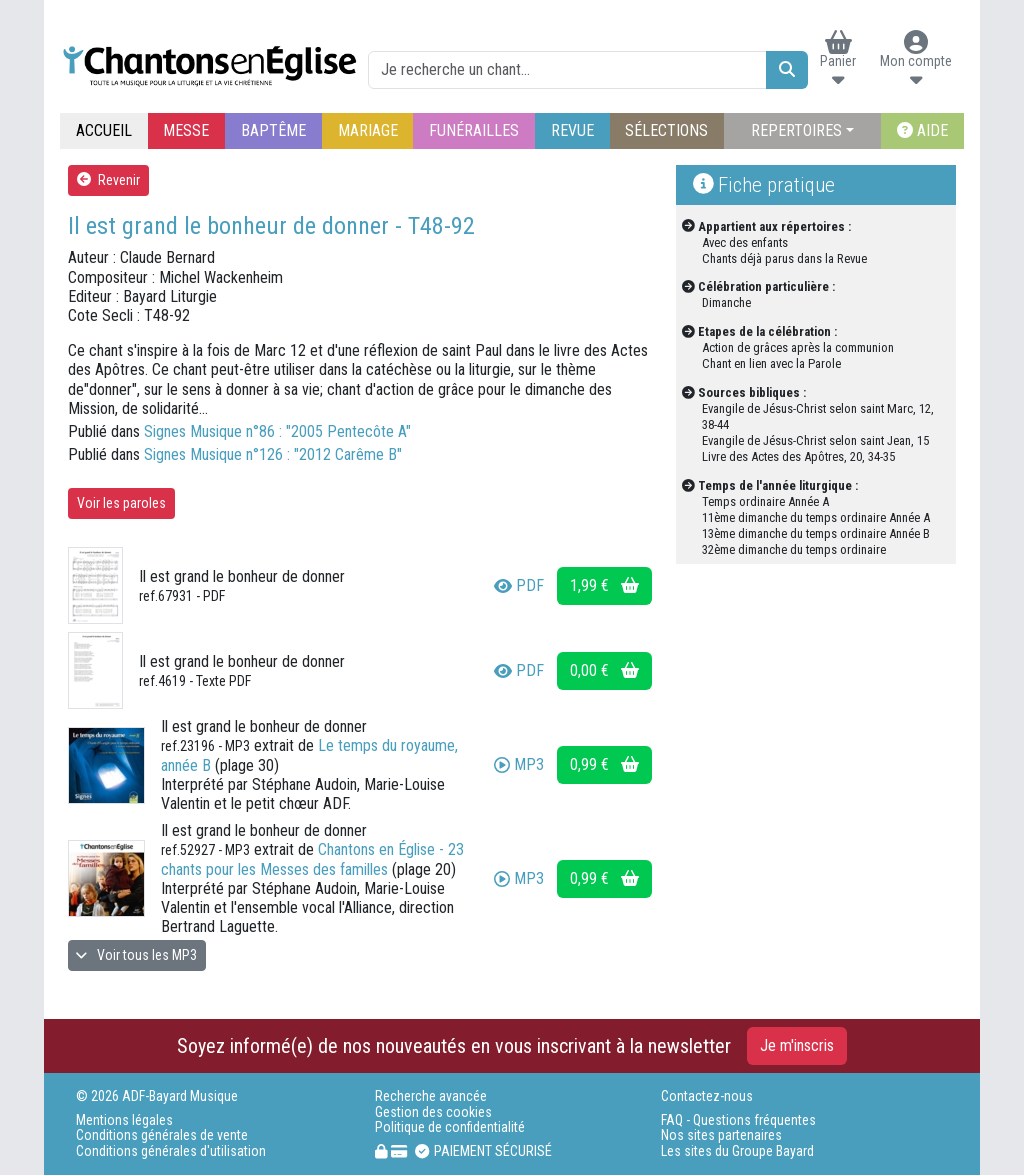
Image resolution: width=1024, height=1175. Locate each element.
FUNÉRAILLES (474, 130)
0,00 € (604, 670)
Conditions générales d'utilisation (171, 1151)
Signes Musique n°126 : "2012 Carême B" (273, 454)
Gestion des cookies (433, 1112)
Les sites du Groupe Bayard (737, 1151)
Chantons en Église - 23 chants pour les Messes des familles (312, 859)
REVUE (572, 130)
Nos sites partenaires (721, 1135)
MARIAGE (368, 130)
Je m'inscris (797, 1045)
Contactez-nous (707, 1096)
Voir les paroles (121, 503)
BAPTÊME (273, 130)
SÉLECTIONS (666, 130)
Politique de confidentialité (450, 1127)
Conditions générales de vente (162, 1135)
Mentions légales (124, 1120)
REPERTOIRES (796, 130)
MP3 (519, 764)
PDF (519, 585)
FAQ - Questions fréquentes (738, 1120)
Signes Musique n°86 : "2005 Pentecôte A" (277, 431)
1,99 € (604, 585)
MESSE (186, 130)
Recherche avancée (431, 1096)
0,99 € (604, 764)
